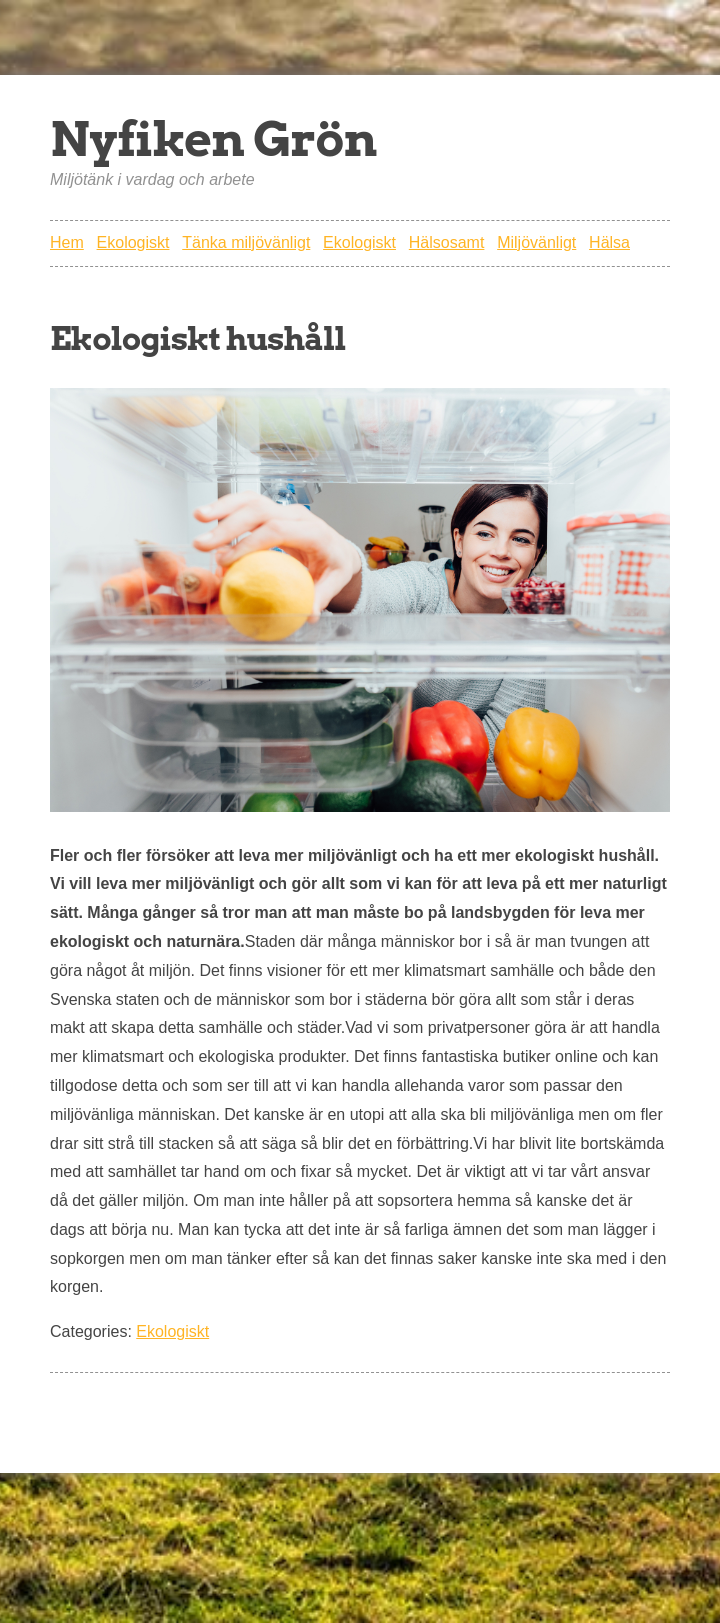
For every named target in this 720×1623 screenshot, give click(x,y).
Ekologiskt (133, 242)
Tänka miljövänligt (246, 242)
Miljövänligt (536, 242)
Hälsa (609, 242)
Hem (67, 242)
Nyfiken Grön (213, 139)
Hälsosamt (447, 242)
